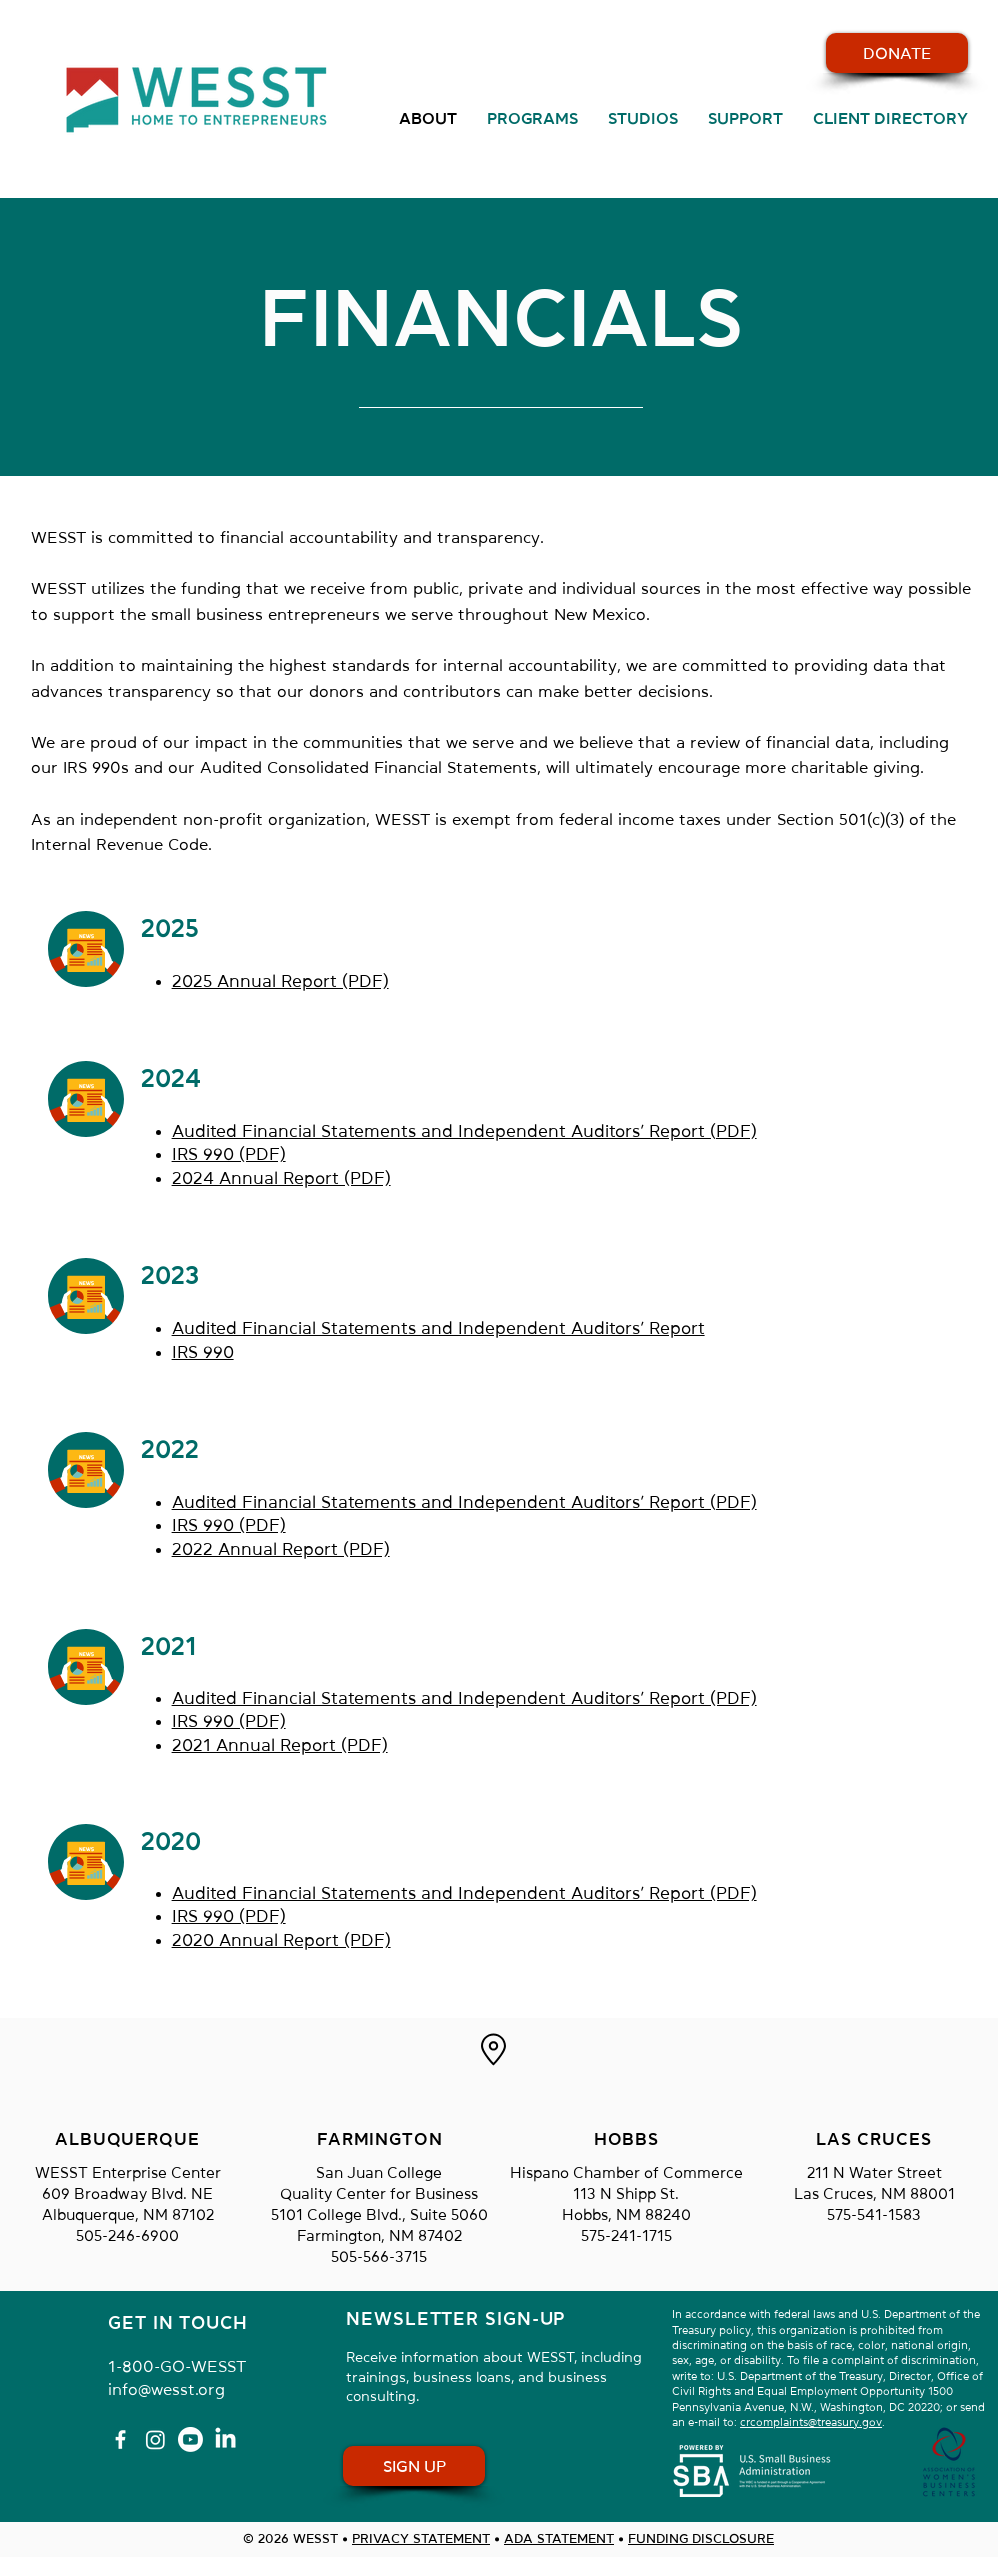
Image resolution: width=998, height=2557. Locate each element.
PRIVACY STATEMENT (421, 2538)
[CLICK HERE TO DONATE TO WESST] (897, 53)
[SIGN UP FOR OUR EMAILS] (414, 2466)
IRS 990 (203, 1352)
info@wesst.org (166, 2389)
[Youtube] (190, 2439)
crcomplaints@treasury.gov (811, 2422)
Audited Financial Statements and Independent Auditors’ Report (438, 1328)
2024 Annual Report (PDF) (281, 1178)
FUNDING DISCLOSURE (701, 2538)
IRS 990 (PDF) (229, 1154)
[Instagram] (155, 2439)
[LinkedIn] (225, 2439)
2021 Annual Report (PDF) (280, 1745)
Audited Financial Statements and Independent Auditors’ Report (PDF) (464, 1131)
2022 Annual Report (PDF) (281, 1549)
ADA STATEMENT (559, 2538)
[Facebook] (120, 2439)
